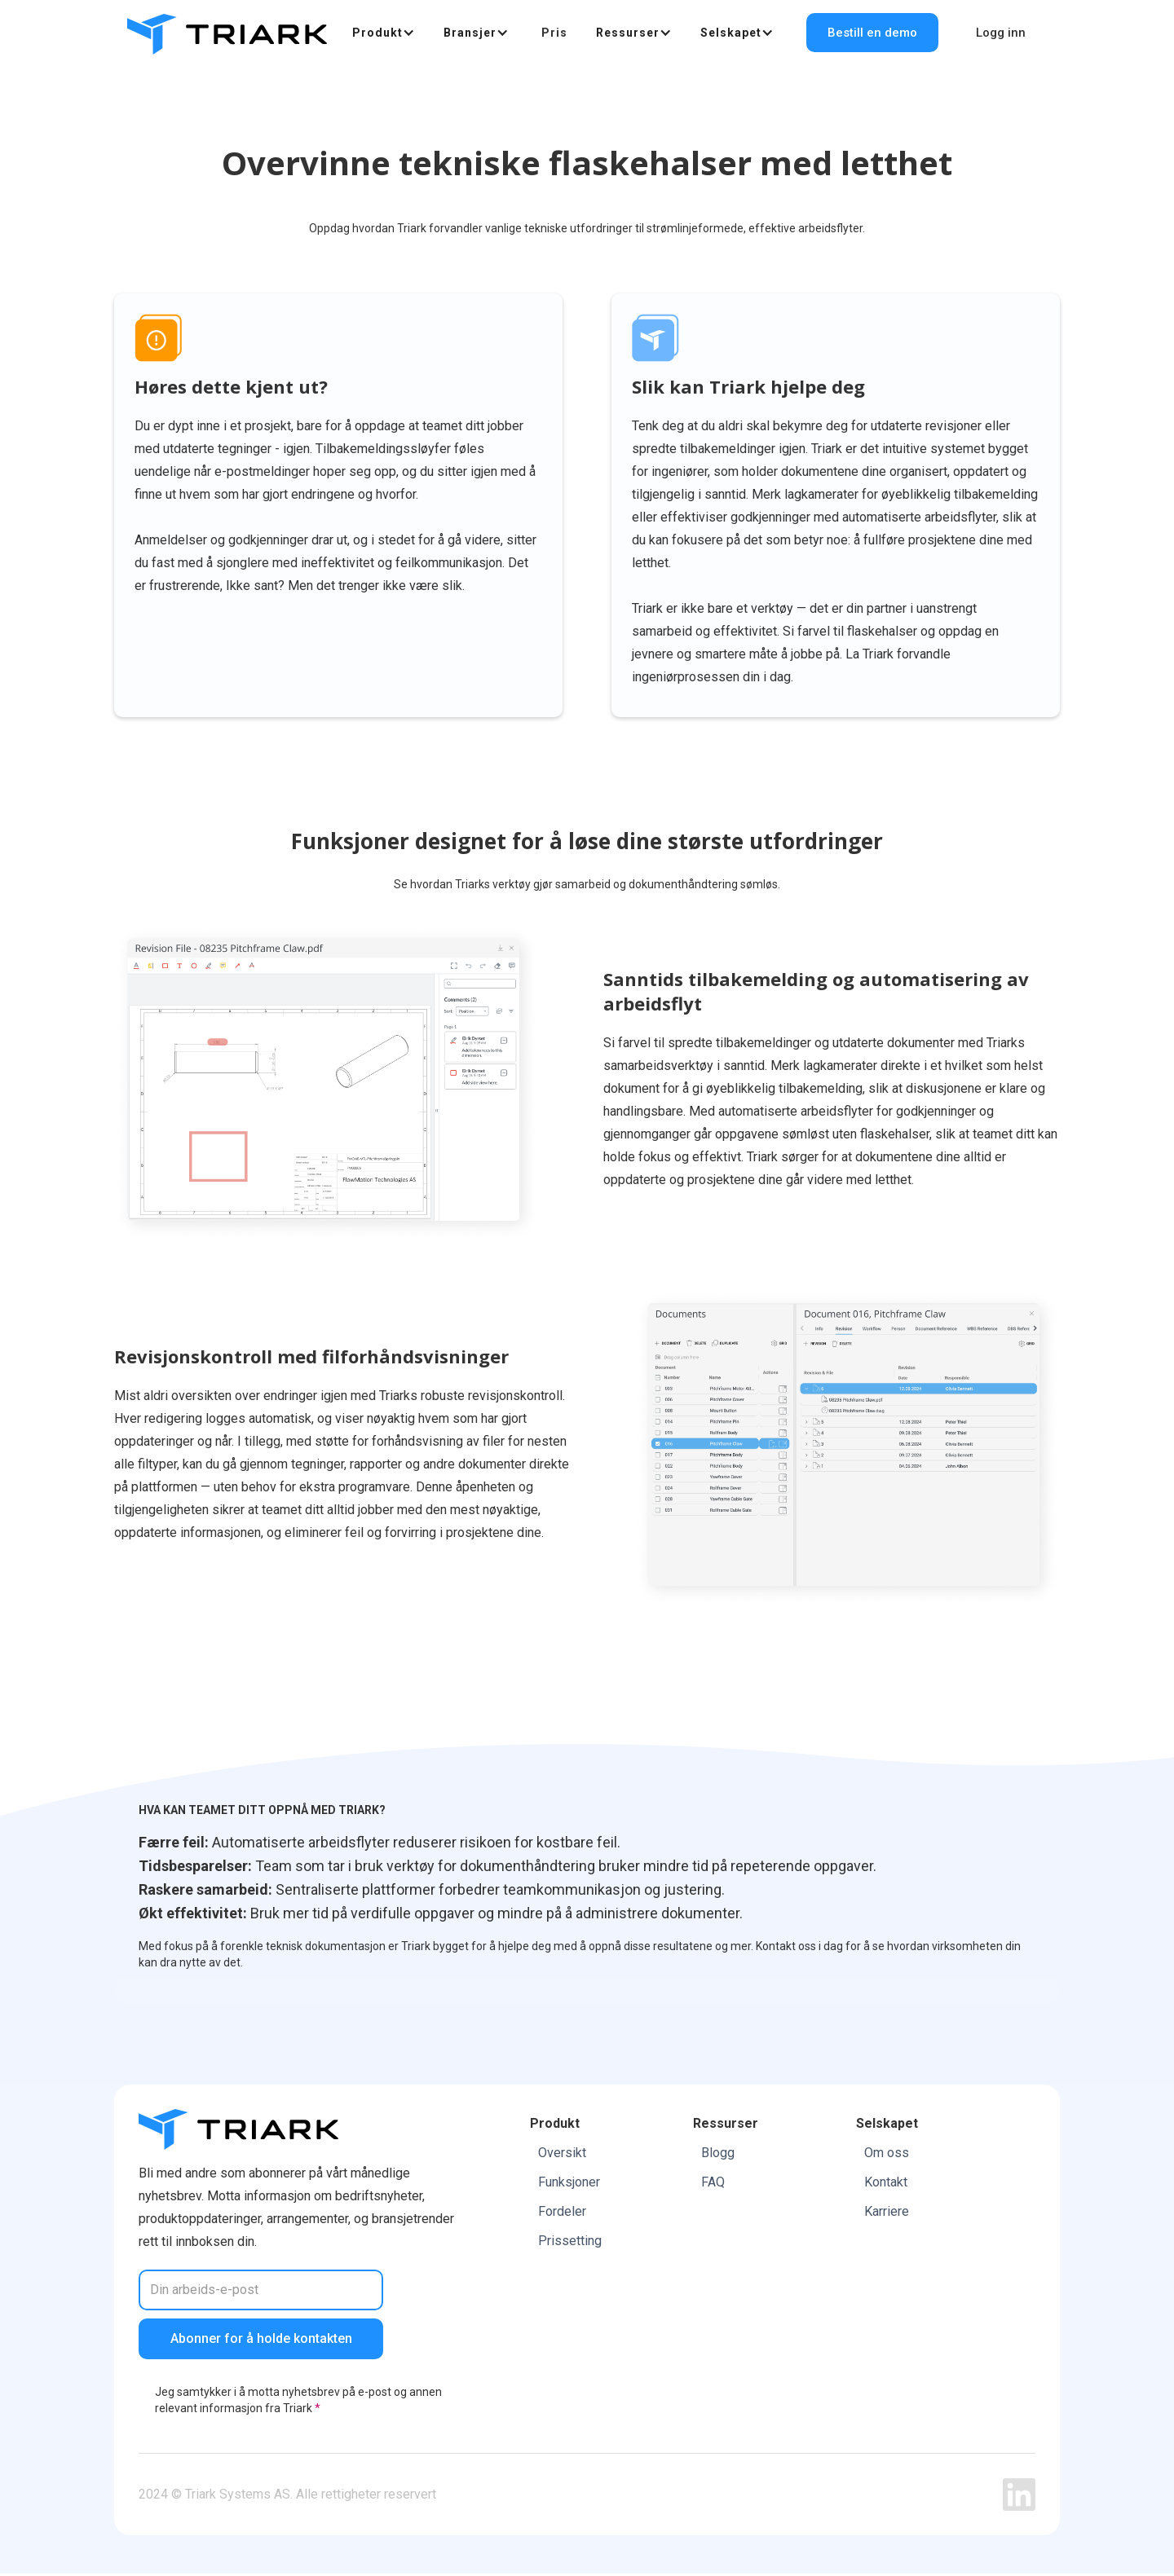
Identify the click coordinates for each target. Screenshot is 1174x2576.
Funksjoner (569, 2183)
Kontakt (885, 2183)
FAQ (713, 2183)
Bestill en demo (872, 32)
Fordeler (562, 2212)
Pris (554, 32)
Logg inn (1001, 32)
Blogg (718, 2153)
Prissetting (570, 2241)
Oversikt (562, 2153)
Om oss (886, 2153)
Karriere (886, 2212)
